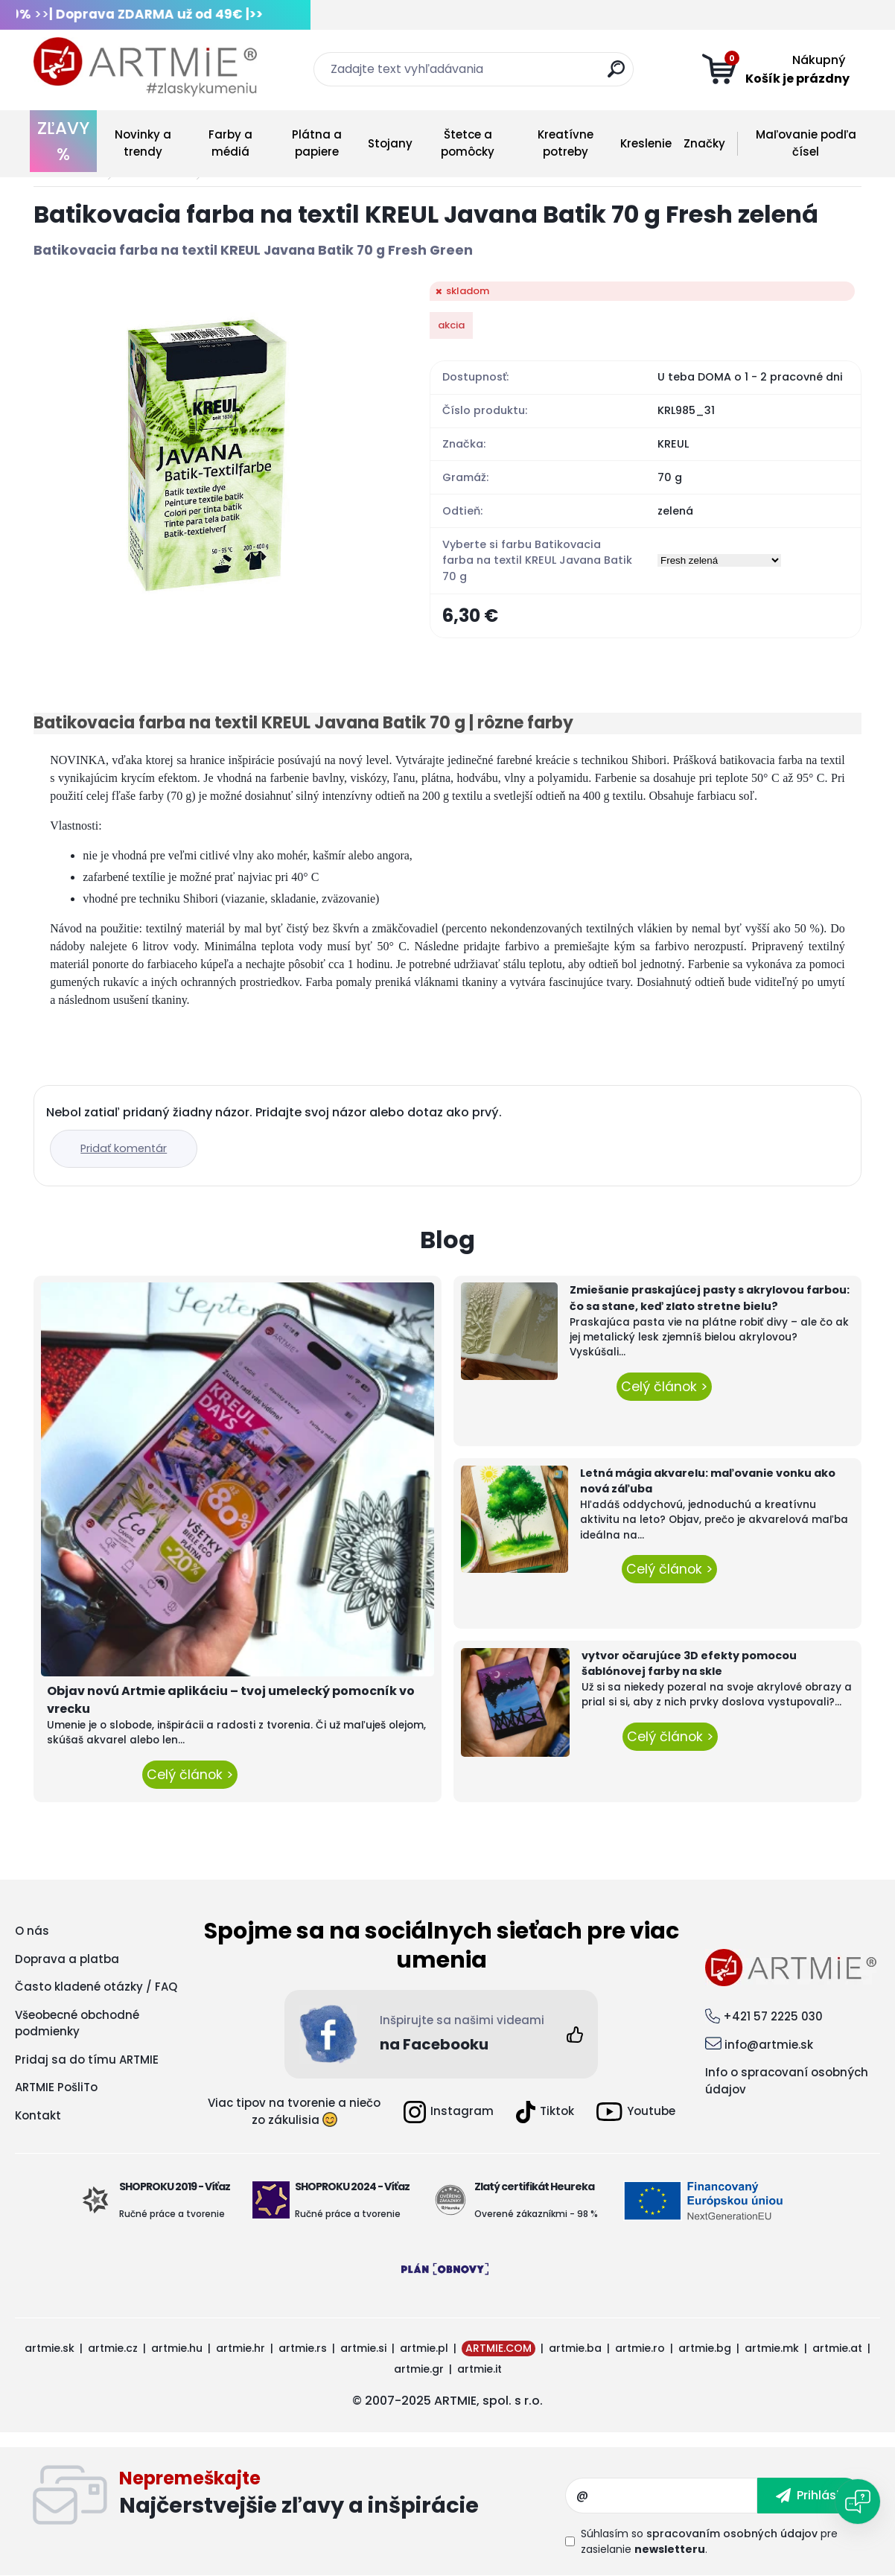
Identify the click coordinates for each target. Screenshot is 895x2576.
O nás (32, 1931)
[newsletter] (809, 2495)
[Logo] (145, 67)
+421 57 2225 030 (773, 2016)
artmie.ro (640, 2348)
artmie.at (837, 2348)
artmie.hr (240, 2348)
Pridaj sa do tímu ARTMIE (87, 2059)
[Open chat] (857, 2501)
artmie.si (363, 2348)
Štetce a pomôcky (467, 143)
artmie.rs (302, 2348)
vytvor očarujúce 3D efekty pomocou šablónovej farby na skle (689, 1663)
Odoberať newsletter (341, 2495)
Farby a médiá (230, 143)
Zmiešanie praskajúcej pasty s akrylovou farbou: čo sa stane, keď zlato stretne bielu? (710, 1298)
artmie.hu (177, 2348)
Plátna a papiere (317, 143)
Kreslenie (646, 143)
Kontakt (38, 2115)
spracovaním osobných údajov (732, 2533)
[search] (616, 74)
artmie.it (479, 2369)
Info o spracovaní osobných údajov (786, 2080)
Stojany (390, 143)
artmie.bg (704, 2348)
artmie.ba (575, 2348)
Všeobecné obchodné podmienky (77, 2023)
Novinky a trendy (143, 143)
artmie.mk (772, 2348)
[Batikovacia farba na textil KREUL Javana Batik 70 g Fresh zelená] (208, 456)
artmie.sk (49, 2348)
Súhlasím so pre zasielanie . (709, 2541)
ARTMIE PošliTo (56, 2087)
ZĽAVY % (63, 141)
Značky (704, 143)
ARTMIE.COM (498, 2348)
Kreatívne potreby (565, 143)
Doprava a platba (67, 1959)
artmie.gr (419, 2369)
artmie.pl (424, 2348)
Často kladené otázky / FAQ (96, 1986)
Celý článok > (190, 1775)
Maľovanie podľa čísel (806, 143)
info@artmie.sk (768, 2044)
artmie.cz (113, 2348)
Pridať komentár (123, 1148)
